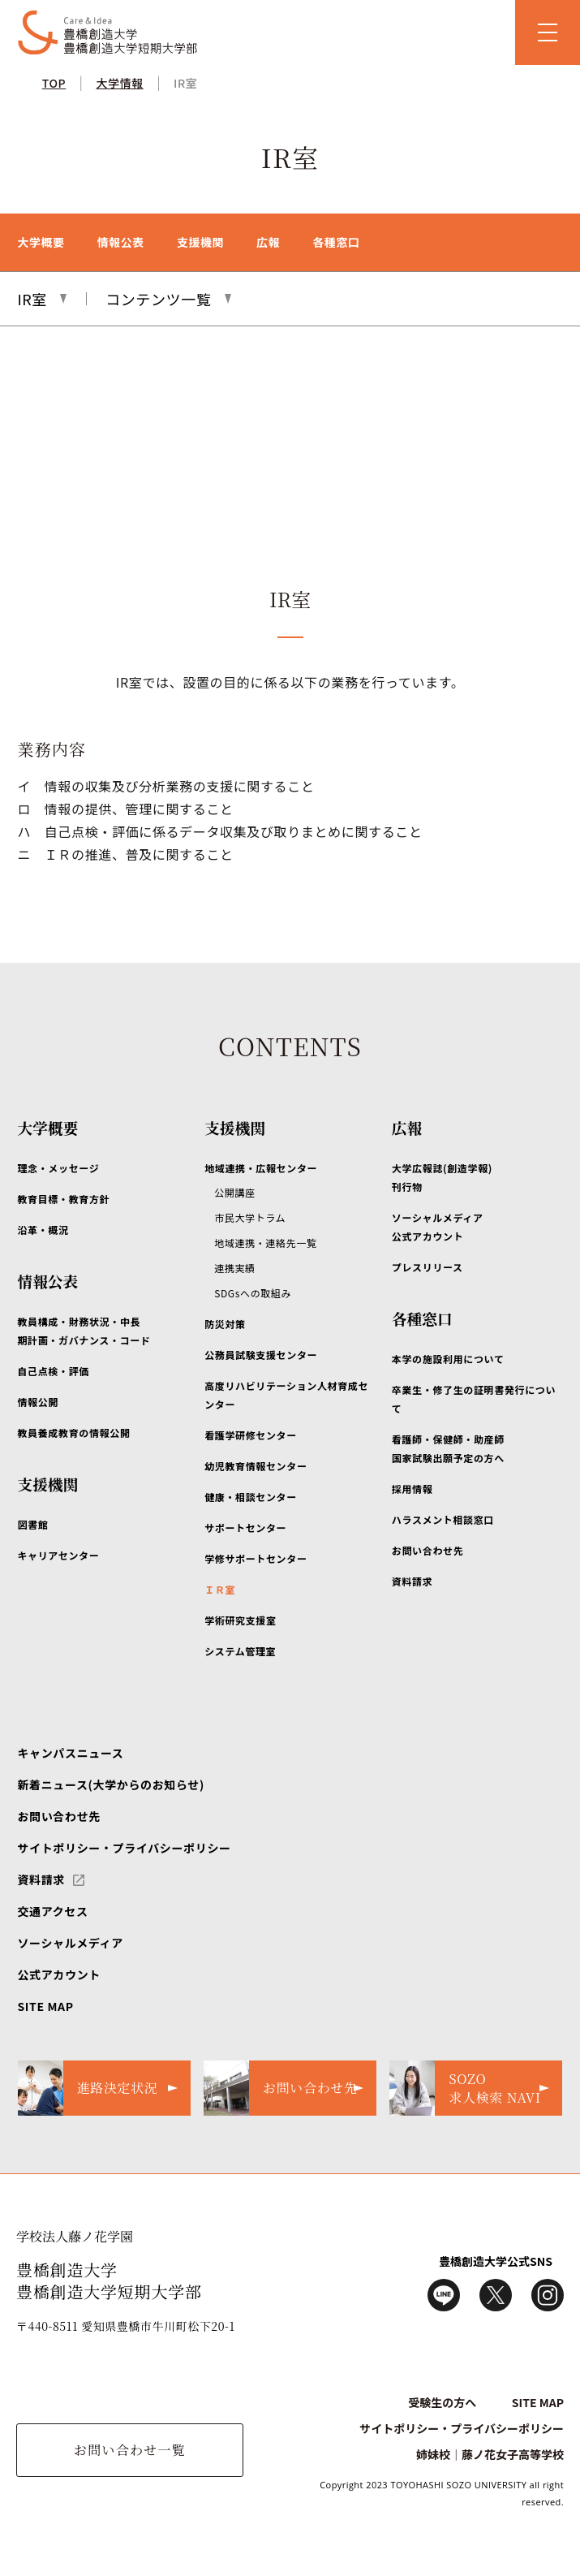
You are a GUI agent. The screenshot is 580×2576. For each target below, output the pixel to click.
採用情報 (412, 1488)
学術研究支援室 (240, 1620)
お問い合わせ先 (427, 1550)
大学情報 (120, 83)
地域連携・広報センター (260, 1168)
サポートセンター (245, 1527)
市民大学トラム (250, 1217)
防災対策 (225, 1324)
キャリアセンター (58, 1555)
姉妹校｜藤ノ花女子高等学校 (490, 2454)
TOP (54, 83)
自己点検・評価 (52, 1371)
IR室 (185, 83)
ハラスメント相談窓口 (443, 1519)
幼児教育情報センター (255, 1466)
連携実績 (235, 1268)
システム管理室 (240, 1651)
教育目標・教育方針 (63, 1199)
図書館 (32, 1524)
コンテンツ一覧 (158, 298)
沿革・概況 (42, 1229)
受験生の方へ (442, 2402)
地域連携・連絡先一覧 (265, 1242)
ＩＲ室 (219, 1589)
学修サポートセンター (255, 1558)
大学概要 (40, 242)
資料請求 (412, 1581)
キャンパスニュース (70, 1753)
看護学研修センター (250, 1435)
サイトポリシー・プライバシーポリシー (123, 1848)
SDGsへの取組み (252, 1293)
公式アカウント (58, 1974)
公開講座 (235, 1192)
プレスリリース (427, 1267)
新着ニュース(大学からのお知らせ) (110, 1784)
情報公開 (37, 1402)
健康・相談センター (250, 1497)
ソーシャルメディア (70, 1943)
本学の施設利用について (448, 1359)
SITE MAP (45, 2006)
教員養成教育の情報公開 (73, 1432)
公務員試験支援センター (260, 1354)
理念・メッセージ (58, 1168)
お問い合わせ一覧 (130, 2449)
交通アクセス (52, 1911)
